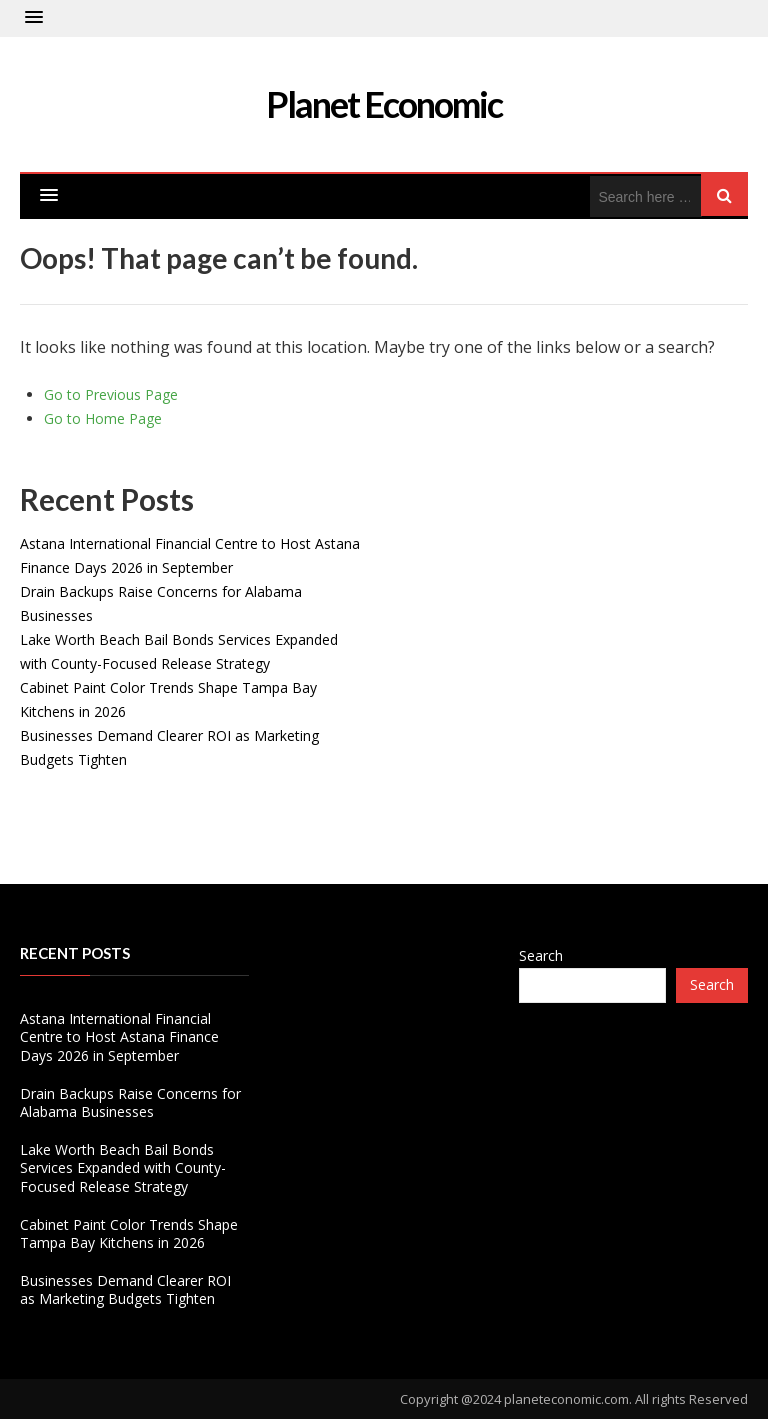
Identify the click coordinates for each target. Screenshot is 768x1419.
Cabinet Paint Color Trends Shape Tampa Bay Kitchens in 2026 (129, 1233)
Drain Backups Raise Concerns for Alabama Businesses (130, 1102)
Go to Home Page (103, 418)
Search (541, 955)
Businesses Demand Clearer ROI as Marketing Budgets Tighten (125, 1289)
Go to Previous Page (111, 394)
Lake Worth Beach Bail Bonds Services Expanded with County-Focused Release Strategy (123, 1167)
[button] (34, 18)
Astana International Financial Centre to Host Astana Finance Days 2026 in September (119, 1036)
